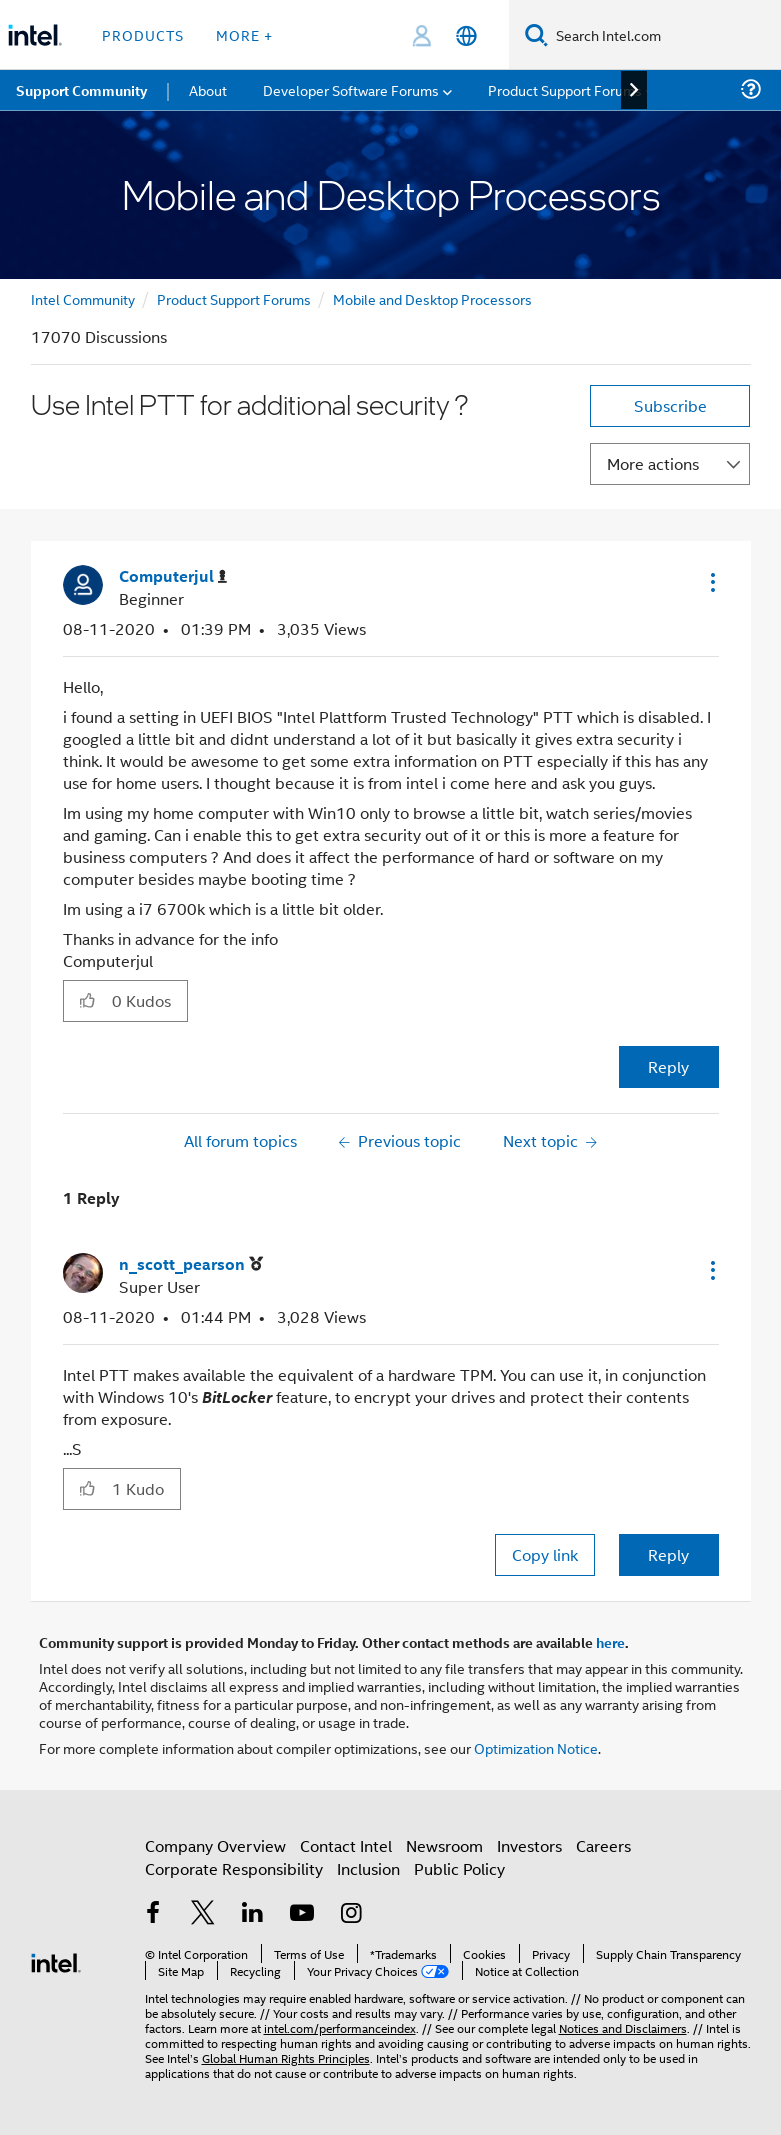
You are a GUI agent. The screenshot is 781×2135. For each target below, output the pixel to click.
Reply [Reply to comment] (668, 1554)
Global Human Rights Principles (286, 2057)
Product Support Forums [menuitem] (565, 89)
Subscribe (670, 405)
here (610, 1642)
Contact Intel (346, 1845)
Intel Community (83, 298)
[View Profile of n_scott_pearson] (191, 1264)
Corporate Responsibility (234, 1868)
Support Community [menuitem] (81, 90)
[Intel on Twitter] (203, 1914)
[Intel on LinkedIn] (253, 1914)
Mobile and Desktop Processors (432, 298)
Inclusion (368, 1868)
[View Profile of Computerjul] (173, 576)
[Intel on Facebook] (154, 1914)
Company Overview (215, 1845)
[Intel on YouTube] (302, 1914)
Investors (529, 1845)
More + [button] (244, 34)
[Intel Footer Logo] (56, 1960)
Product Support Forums (234, 298)
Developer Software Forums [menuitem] (351, 89)
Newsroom (444, 1845)
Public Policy (459, 1868)
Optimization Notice (536, 1747)
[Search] (536, 34)
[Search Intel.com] (664, 35)
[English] (466, 35)
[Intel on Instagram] (352, 1914)
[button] (711, 582)
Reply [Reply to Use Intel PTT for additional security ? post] (668, 1066)
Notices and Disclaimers (623, 2027)
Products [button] (143, 34)
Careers (603, 1845)
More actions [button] (653, 463)
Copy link (545, 1554)
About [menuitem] (208, 89)
